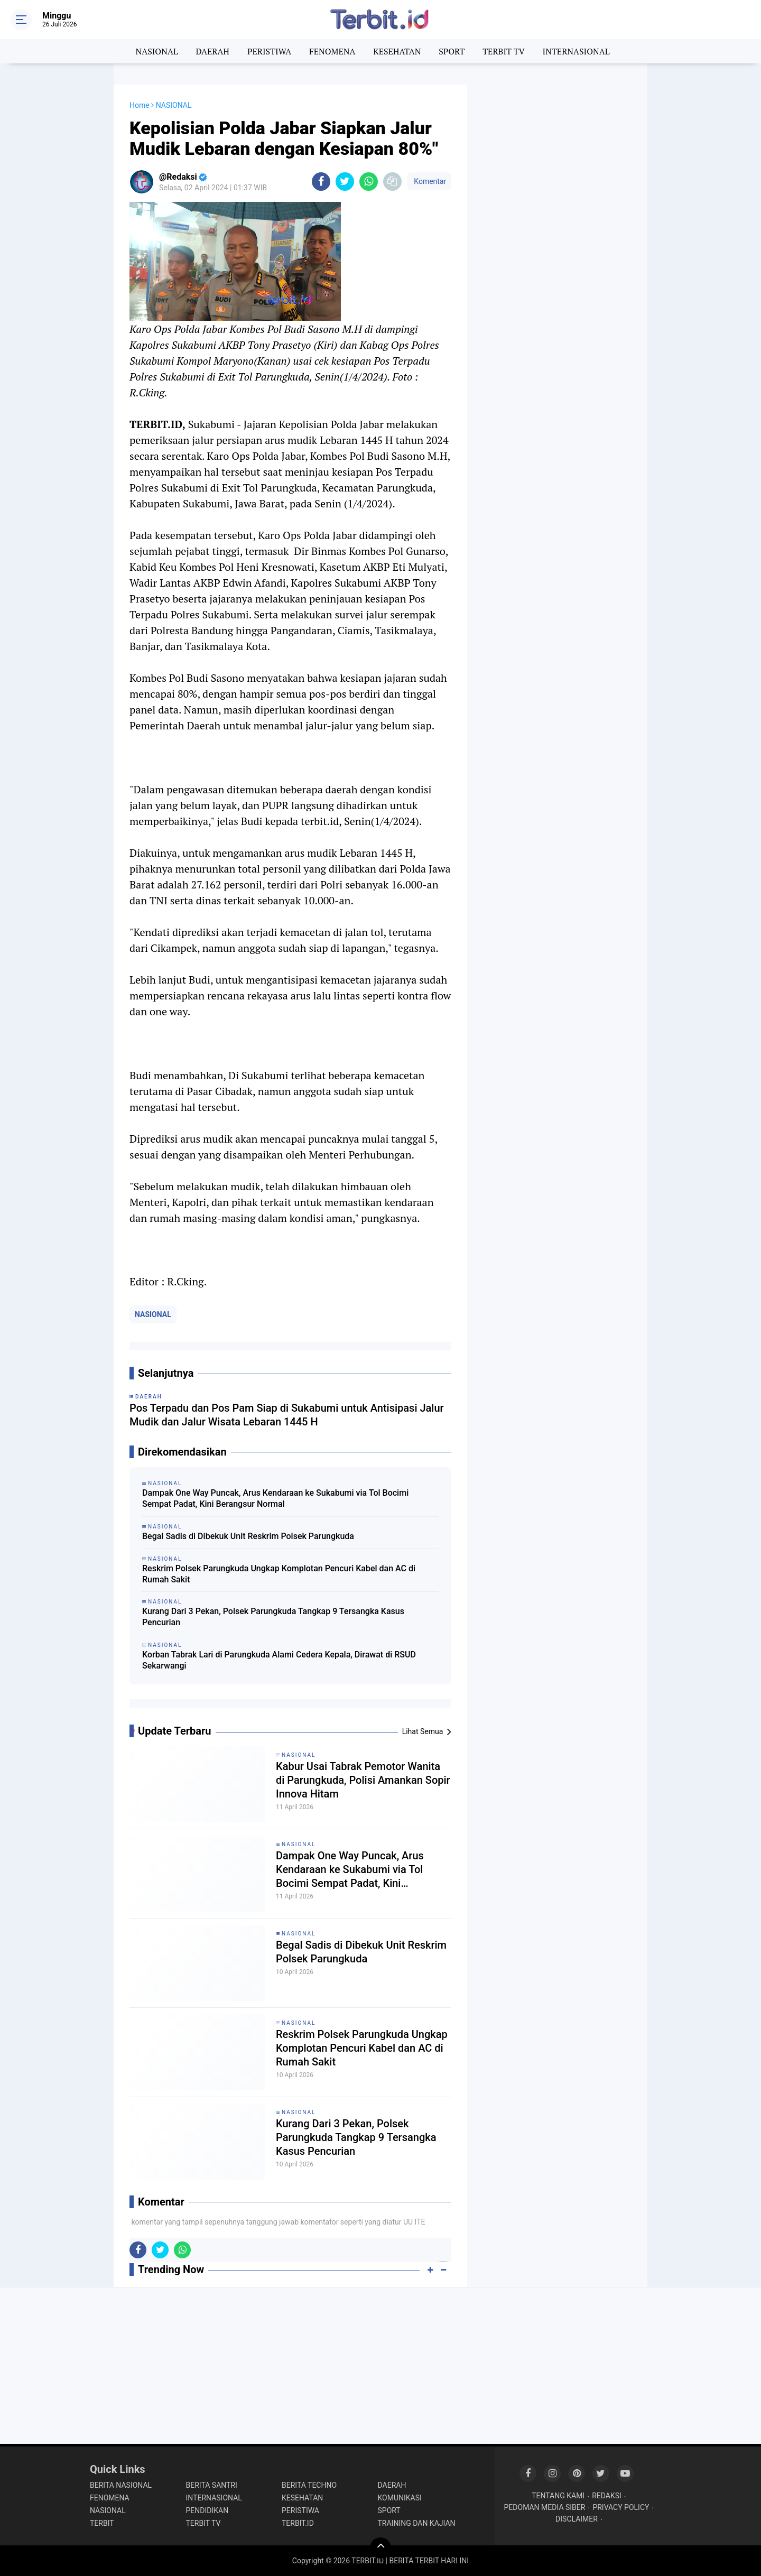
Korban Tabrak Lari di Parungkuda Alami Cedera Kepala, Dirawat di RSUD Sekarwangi (279, 1660)
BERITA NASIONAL (121, 2485)
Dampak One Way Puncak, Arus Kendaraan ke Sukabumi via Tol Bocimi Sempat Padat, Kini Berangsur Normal (275, 1498)
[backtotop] (380, 2548)
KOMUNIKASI (400, 2498)
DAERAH (212, 51)
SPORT (452, 51)
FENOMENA (332, 51)
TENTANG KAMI (558, 2495)
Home (139, 105)
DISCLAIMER (576, 2519)
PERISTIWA (269, 51)
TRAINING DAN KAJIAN (417, 2523)
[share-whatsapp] (368, 181)
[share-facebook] (321, 181)
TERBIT (102, 2523)
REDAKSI (606, 2495)
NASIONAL (157, 51)
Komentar (429, 181)
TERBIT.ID (298, 2523)
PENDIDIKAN (207, 2510)
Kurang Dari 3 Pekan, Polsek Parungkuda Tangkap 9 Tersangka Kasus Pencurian (273, 1616)
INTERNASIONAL (576, 51)
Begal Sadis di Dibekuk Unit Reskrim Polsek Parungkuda (248, 1536)
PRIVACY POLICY (620, 2507)
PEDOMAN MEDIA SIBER (545, 2507)
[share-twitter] (345, 181)
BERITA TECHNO (309, 2485)
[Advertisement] (557, 243)
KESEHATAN (397, 51)
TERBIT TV (503, 51)
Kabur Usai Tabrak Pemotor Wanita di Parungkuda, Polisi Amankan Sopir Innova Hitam (363, 1780)
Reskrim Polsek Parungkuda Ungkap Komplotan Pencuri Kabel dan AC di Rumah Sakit (278, 1573)
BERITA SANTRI (211, 2485)
